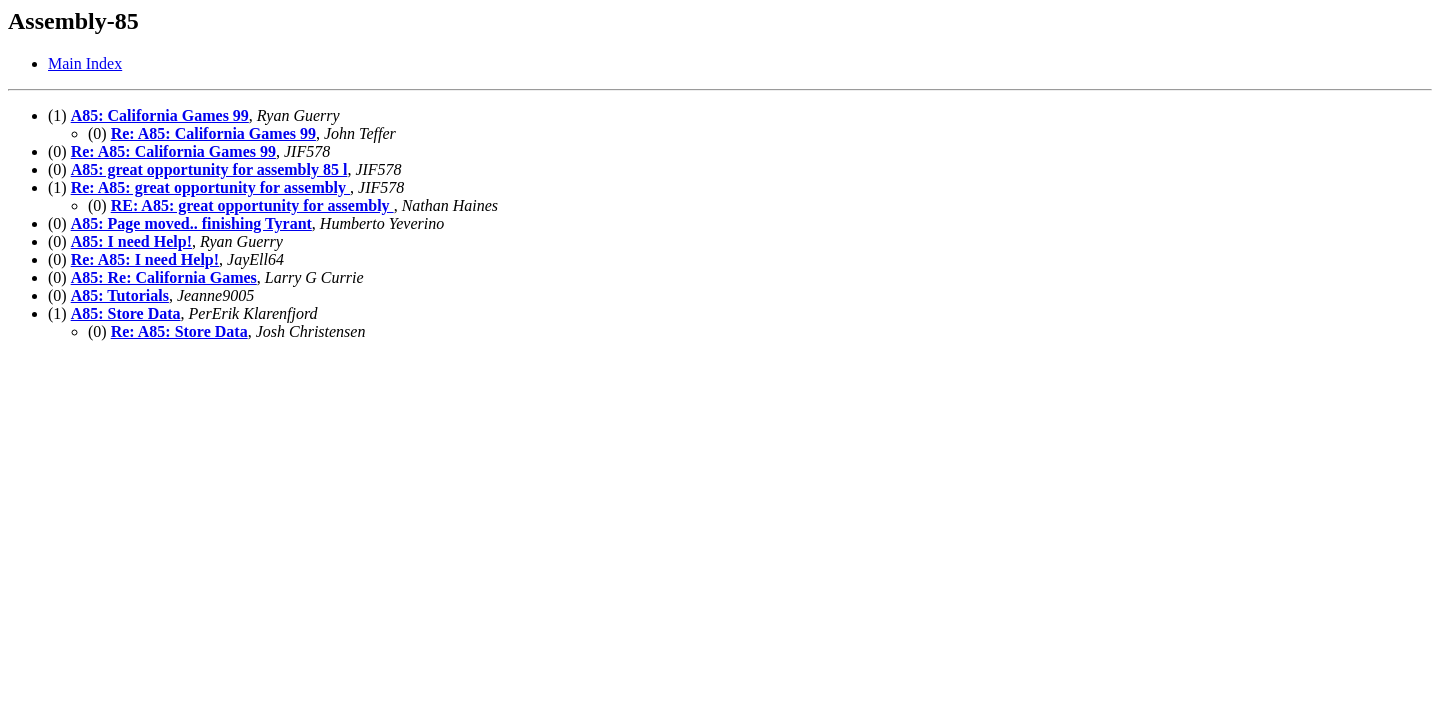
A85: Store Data (126, 313)
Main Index (85, 63)
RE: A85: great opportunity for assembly (252, 205)
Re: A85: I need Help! (145, 259)
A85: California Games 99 (160, 115)
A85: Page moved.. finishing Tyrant (191, 223)
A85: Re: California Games (164, 277)
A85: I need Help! (131, 241)
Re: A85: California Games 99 (213, 133)
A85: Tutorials (120, 295)
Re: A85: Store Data (179, 331)
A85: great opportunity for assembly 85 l (209, 169)
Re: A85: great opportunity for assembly (210, 187)
